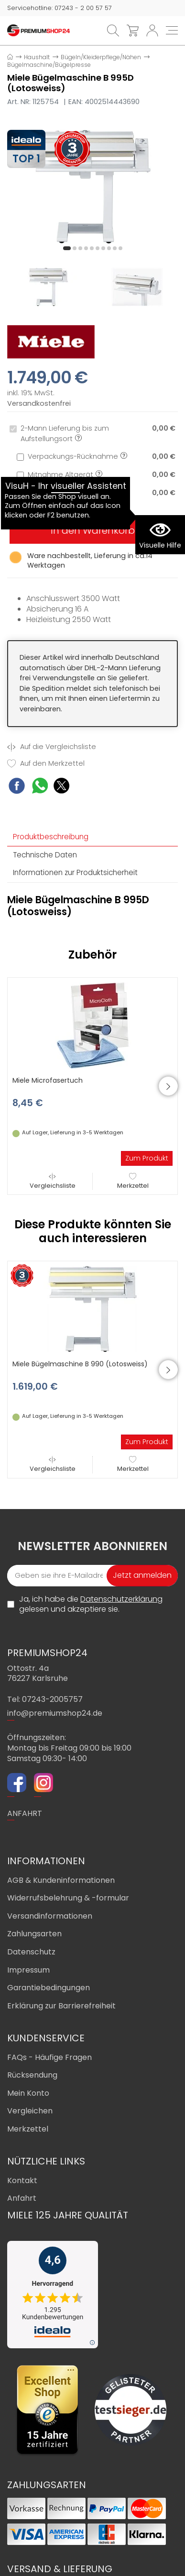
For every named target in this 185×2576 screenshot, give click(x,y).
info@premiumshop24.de (54, 1713)
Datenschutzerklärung (121, 1599)
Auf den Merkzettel (46, 763)
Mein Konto (28, 2093)
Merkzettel (133, 1181)
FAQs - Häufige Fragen (49, 2057)
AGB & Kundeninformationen (61, 1880)
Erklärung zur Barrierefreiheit (61, 2005)
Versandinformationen (49, 1916)
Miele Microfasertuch (47, 1080)
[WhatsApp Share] (40, 787)
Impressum (28, 1969)
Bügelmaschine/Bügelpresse (49, 65)
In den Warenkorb (93, 530)
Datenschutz (31, 1951)
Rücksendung (32, 2074)
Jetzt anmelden (142, 1575)
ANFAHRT (24, 1813)
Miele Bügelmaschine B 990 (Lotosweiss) (80, 1364)
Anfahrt (21, 2198)
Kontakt (22, 2180)
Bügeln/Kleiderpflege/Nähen (101, 57)
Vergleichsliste (53, 1181)
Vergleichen (30, 2110)
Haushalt (37, 57)
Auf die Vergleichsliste (51, 746)
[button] (67, 248)
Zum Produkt (146, 1158)
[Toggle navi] (172, 30)
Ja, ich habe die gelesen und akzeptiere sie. (91, 1604)
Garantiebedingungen (48, 1987)
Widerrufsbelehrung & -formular (68, 1897)
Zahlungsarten (34, 1933)
